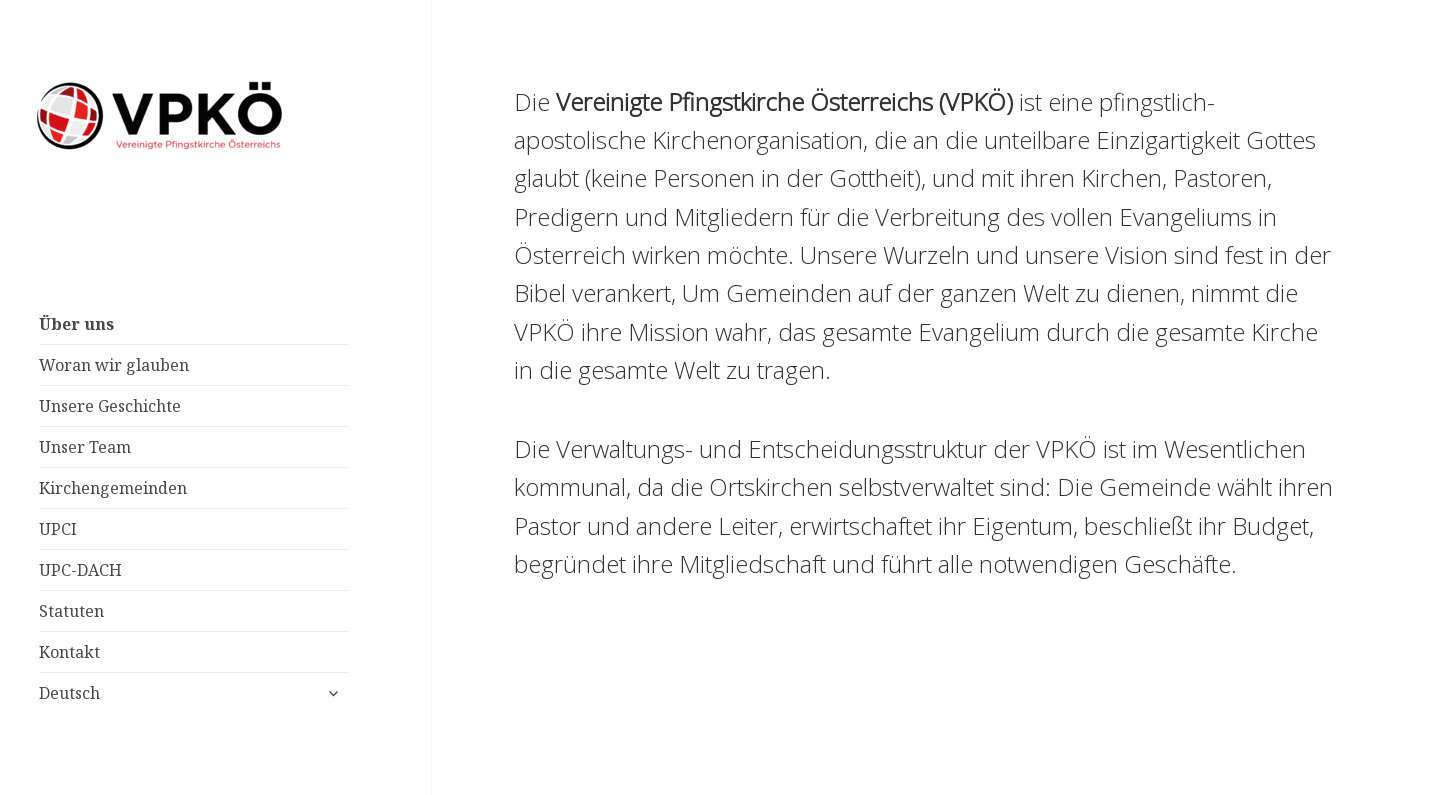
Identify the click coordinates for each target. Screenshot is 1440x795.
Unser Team (85, 447)
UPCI (58, 529)
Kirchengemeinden (113, 488)
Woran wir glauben (114, 365)
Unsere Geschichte (110, 406)
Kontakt (69, 652)
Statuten (71, 611)
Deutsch (69, 693)
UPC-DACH (80, 570)
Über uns (76, 324)
